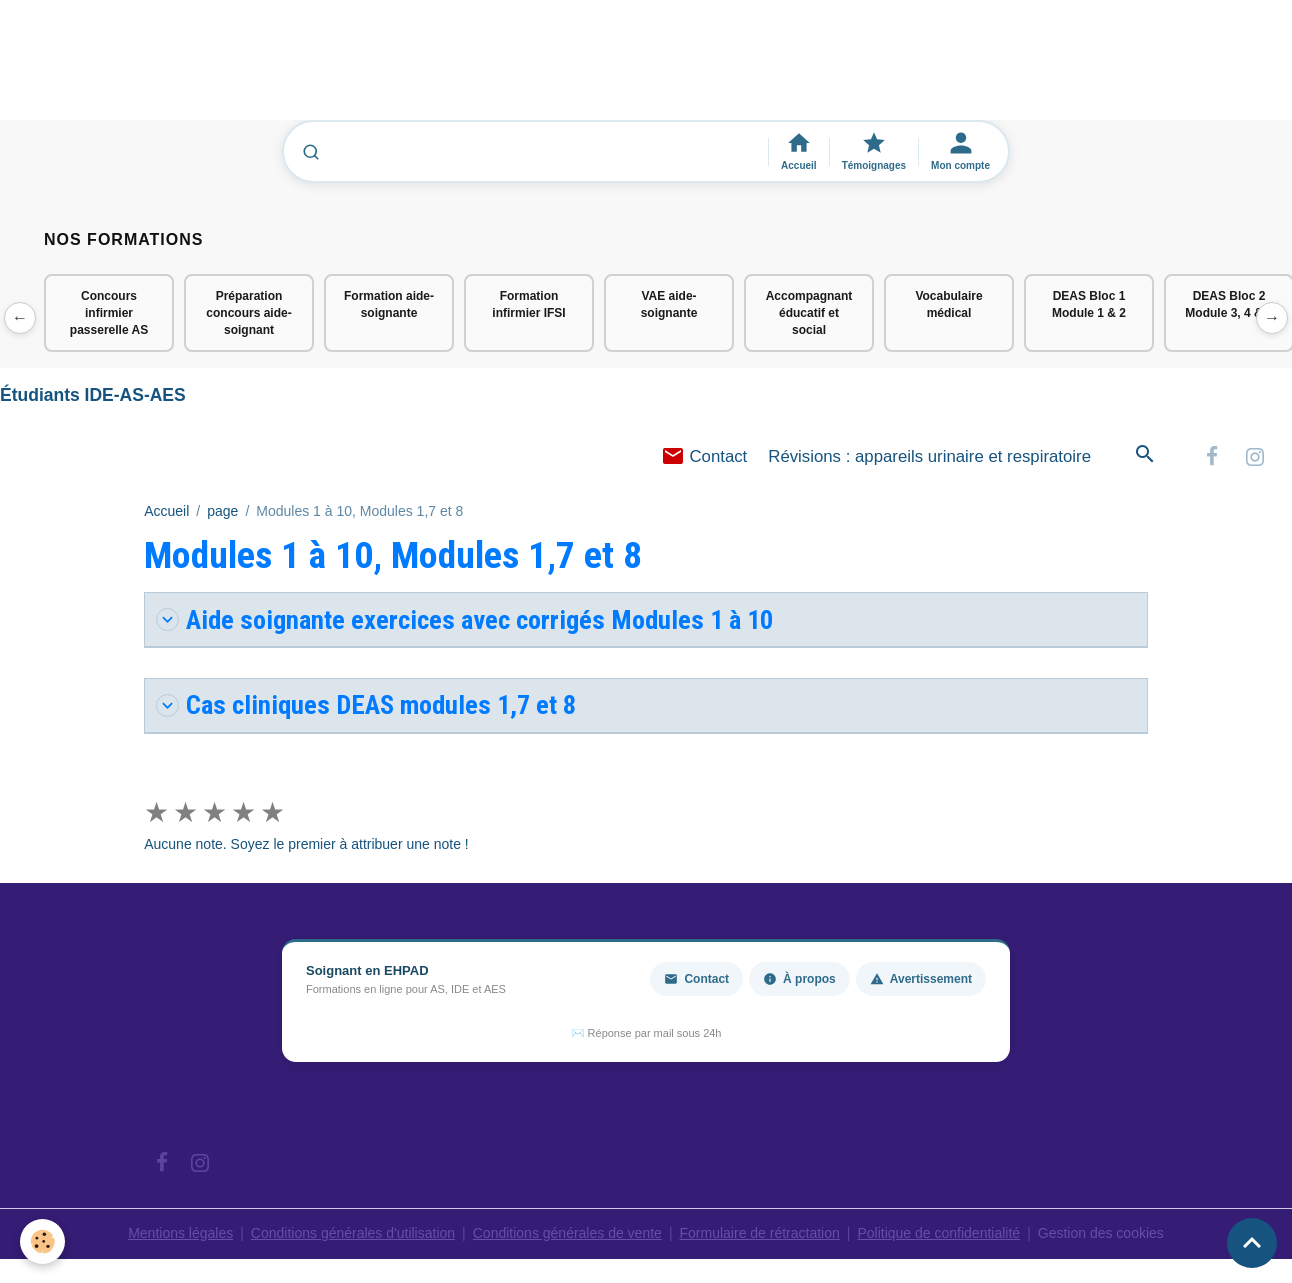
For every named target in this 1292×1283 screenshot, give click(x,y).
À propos (799, 979)
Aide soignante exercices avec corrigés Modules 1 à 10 (464, 619)
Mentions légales (180, 1233)
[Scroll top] (1252, 1243)
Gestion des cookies (1101, 1233)
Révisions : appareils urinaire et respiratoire (929, 456)
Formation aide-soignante (389, 304)
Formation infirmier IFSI (528, 304)
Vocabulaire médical (948, 304)
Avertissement (921, 979)
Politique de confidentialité (938, 1233)
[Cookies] (42, 1241)
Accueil (166, 511)
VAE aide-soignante (669, 304)
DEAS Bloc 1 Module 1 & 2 (1089, 304)
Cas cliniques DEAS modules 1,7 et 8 (366, 704)
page (222, 511)
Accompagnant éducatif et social (809, 313)
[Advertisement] (364, 69)
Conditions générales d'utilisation (353, 1233)
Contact (704, 456)
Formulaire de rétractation (760, 1233)
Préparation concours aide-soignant (248, 313)
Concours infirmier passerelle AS (109, 313)
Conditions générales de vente (567, 1233)
